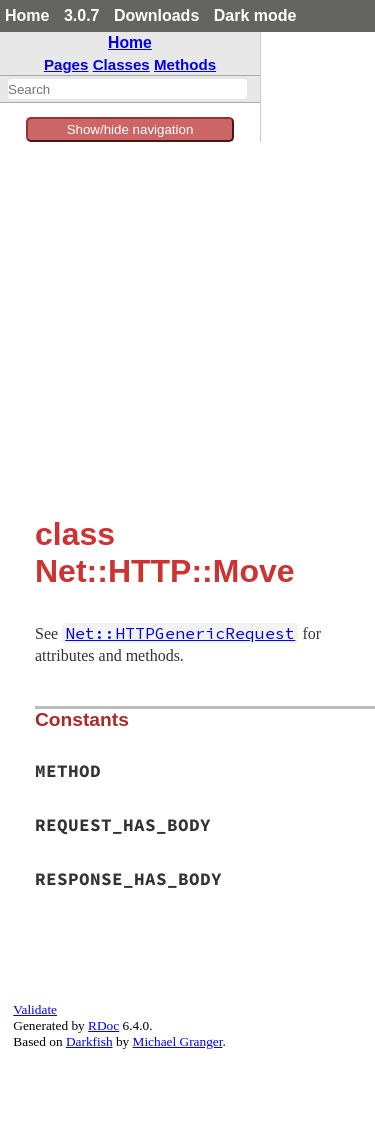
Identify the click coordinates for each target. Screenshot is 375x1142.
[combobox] (127, 89)
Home (27, 15)
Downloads (156, 15)
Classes (121, 64)
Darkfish (89, 1041)
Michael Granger (178, 1041)
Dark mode (255, 15)
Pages (66, 64)
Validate (35, 1009)
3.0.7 (82, 15)
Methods (185, 64)
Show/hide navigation (130, 129)
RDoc (103, 1025)
